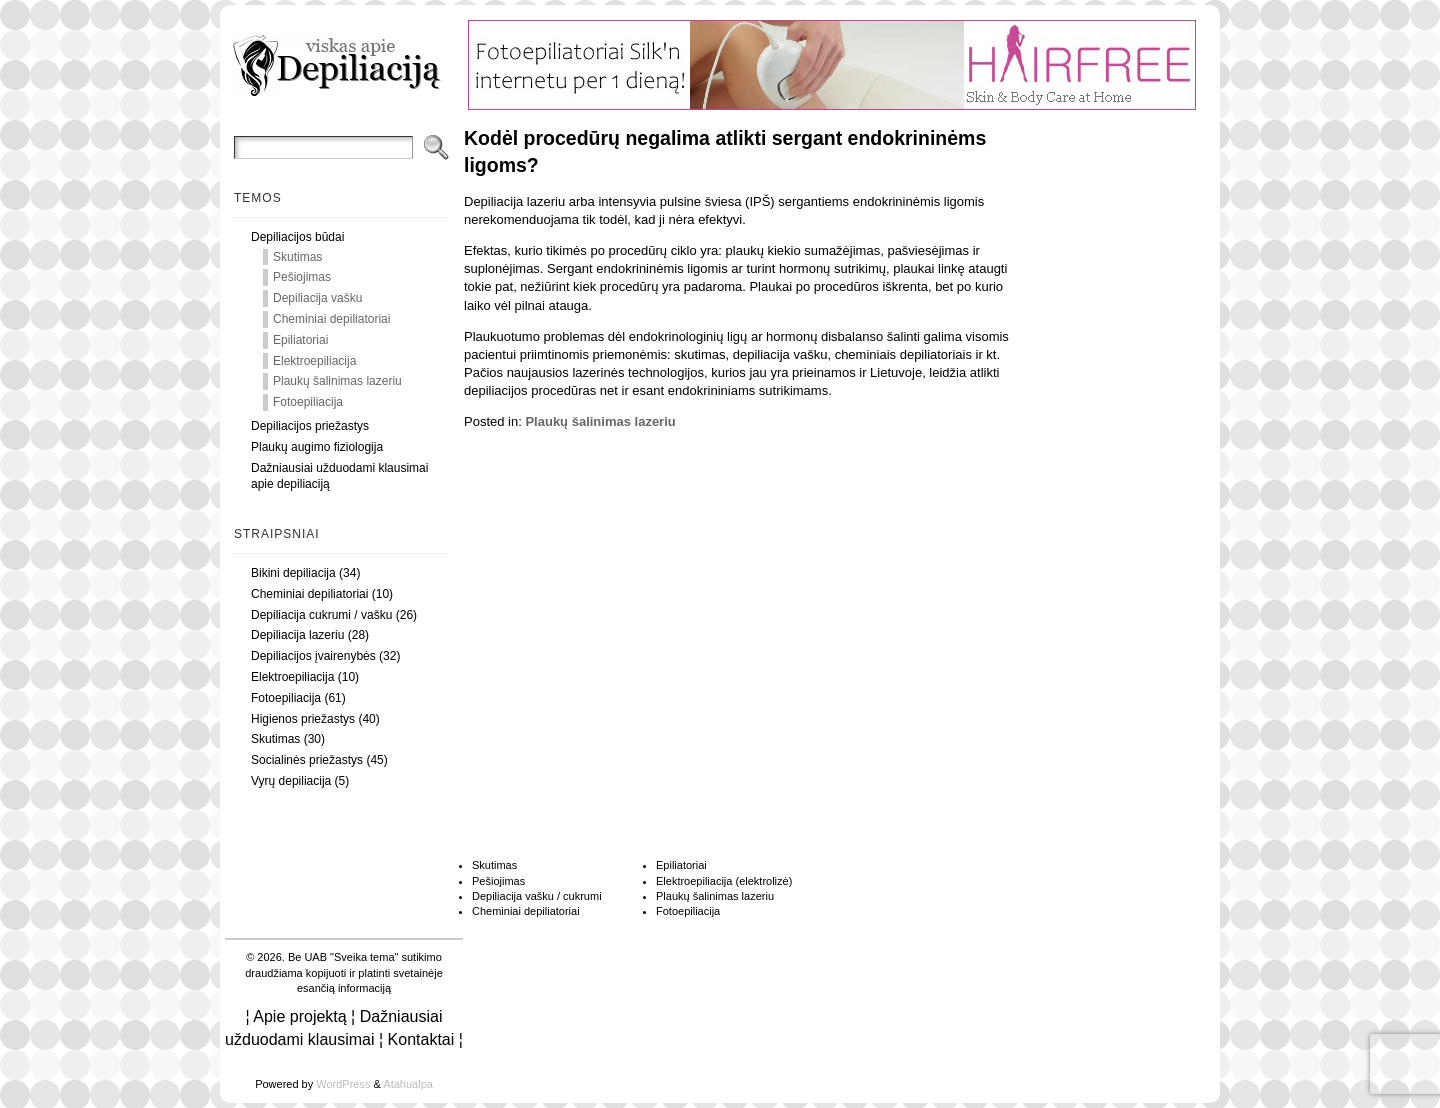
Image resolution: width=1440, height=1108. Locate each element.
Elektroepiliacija (314, 361)
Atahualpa (408, 1084)
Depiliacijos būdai (297, 237)
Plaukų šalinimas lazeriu (337, 381)
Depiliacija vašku (317, 298)
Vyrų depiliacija (291, 781)
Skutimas (297, 257)
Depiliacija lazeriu (297, 635)
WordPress (343, 1084)
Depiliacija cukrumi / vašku (321, 615)
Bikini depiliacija (293, 573)
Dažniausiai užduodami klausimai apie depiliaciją (339, 476)
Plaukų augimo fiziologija (317, 447)
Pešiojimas (302, 277)
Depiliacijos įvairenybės (313, 656)
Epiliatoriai (300, 340)
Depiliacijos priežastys (310, 426)
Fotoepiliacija (308, 402)
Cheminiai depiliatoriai (331, 319)
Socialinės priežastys (307, 760)
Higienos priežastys (303, 719)
